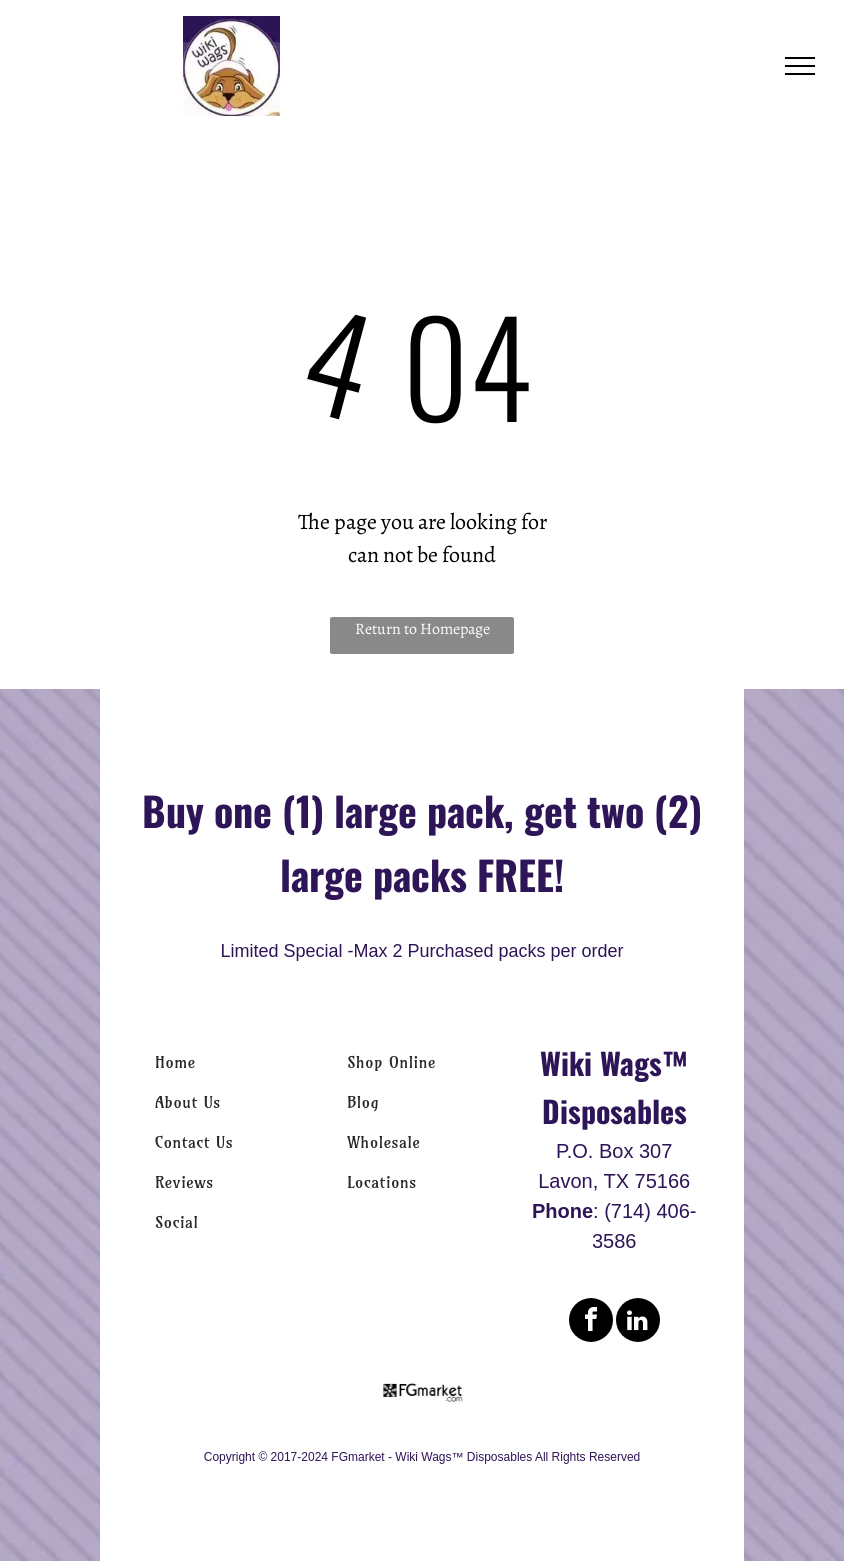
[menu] (800, 66)
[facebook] (591, 1322)
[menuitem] (230, 1062)
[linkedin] (638, 1322)
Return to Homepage (422, 629)
